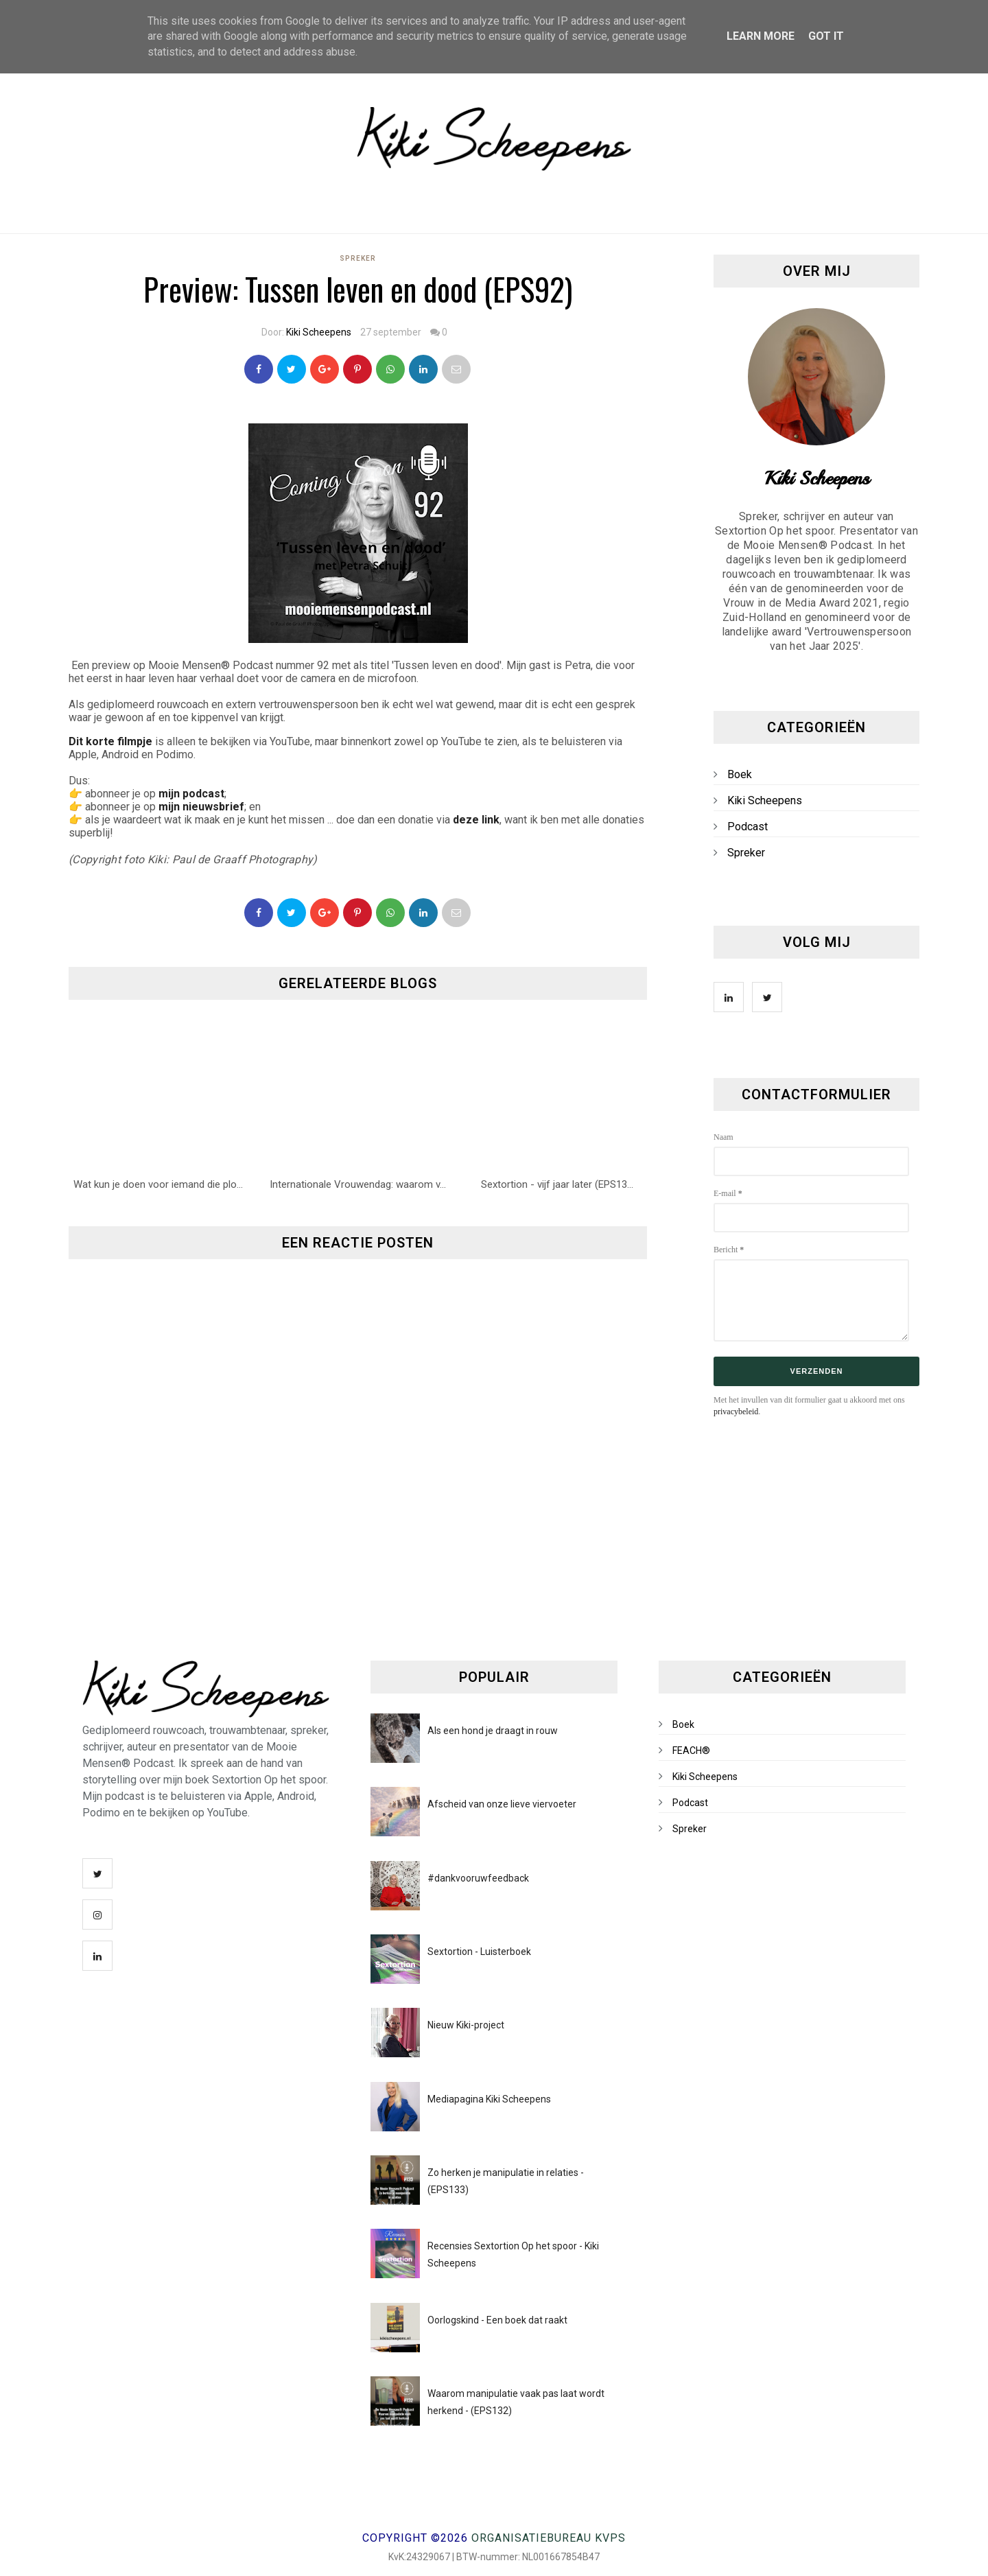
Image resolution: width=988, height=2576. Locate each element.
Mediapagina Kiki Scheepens (489, 2099)
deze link (476, 819)
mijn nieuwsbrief (201, 806)
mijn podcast (191, 793)
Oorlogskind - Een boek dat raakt (497, 2320)
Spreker (358, 258)
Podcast (747, 826)
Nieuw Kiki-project (465, 2024)
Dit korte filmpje (110, 741)
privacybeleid (736, 1411)
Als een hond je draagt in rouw (492, 1730)
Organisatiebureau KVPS (548, 2537)
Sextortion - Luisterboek (479, 1951)
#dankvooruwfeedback (478, 1878)
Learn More (761, 36)
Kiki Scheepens (318, 332)
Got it (826, 36)
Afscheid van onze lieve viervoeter (501, 1804)
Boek (739, 774)
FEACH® (691, 1750)
